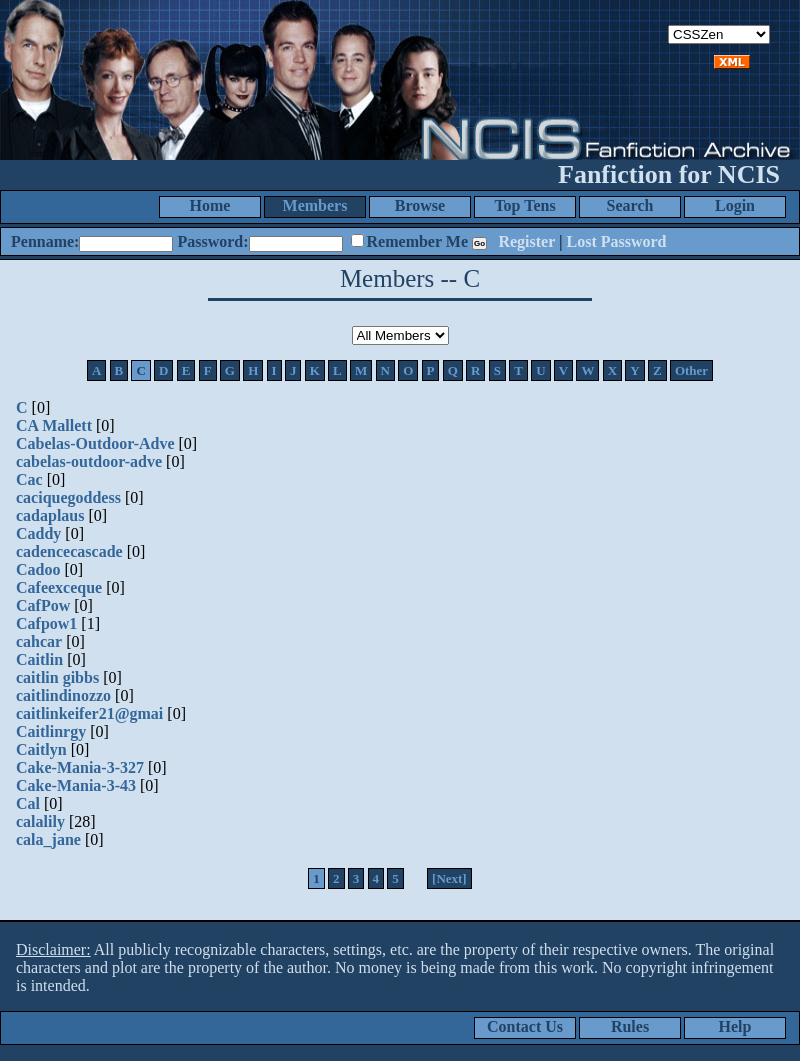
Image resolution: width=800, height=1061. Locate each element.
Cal (28, 803)
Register (526, 241)
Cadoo (38, 569)
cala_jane (48, 839)
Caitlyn (41, 749)
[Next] (449, 878)
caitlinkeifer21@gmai (89, 713)
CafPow (43, 605)
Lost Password (617, 241)
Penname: (45, 241)
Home (210, 205)
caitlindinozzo (63, 695)
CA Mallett (54, 425)
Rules (630, 1026)
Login (735, 205)
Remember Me (417, 241)
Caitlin (39, 659)
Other (691, 370)
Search (630, 205)
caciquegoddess (68, 497)
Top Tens (524, 205)
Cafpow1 (46, 623)
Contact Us (525, 1026)
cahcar (39, 641)
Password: (212, 241)
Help (735, 1026)
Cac (29, 479)
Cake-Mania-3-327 (80, 767)
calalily (40, 821)
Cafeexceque (59, 587)
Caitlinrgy (51, 731)
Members (315, 205)
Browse (420, 205)
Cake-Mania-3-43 (76, 785)
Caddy (38, 533)
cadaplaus (50, 515)
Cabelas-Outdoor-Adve (95, 443)
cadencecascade (69, 551)
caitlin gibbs (57, 677)
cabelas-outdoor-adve (89, 461)
